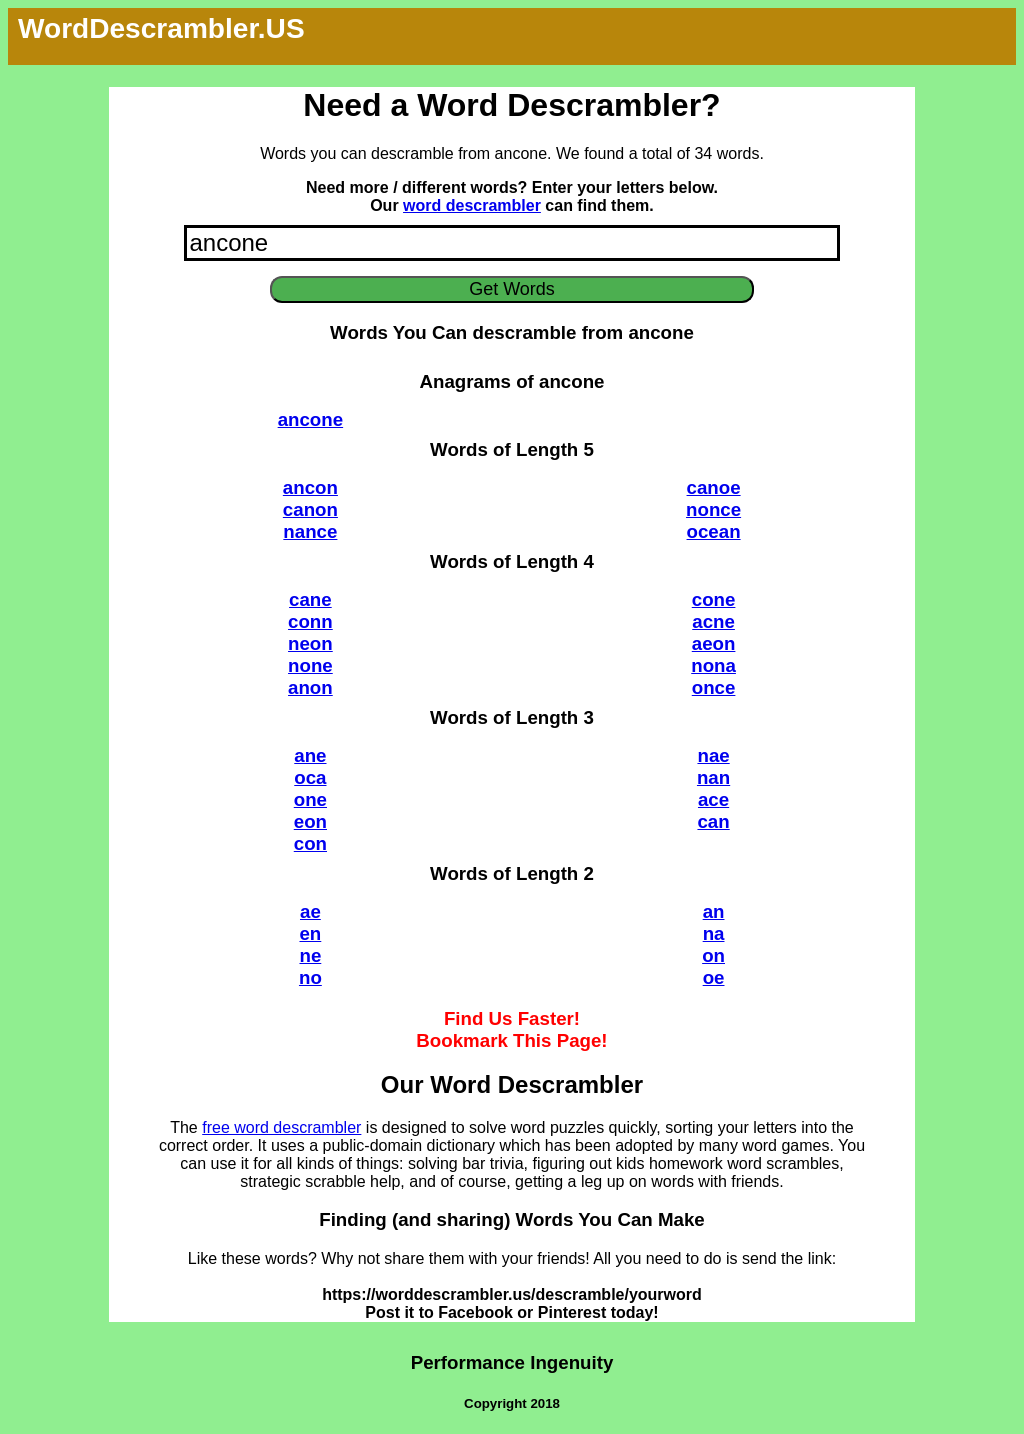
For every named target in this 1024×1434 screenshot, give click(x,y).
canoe (714, 487)
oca (310, 777)
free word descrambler (281, 1127)
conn (310, 621)
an (714, 911)
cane (310, 599)
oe (714, 977)
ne (310, 955)
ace (713, 799)
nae (713, 755)
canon (310, 509)
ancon (310, 487)
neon (310, 643)
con (310, 843)
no (310, 977)
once (714, 687)
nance (310, 531)
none (310, 665)
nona (713, 665)
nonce (713, 509)
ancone (310, 419)
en (310, 933)
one (310, 799)
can (713, 821)
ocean (714, 531)
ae (310, 911)
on (713, 955)
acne (713, 621)
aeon (714, 643)
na (714, 933)
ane (310, 755)
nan (713, 777)
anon (310, 687)
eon (310, 821)
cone (714, 599)
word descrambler (472, 205)
